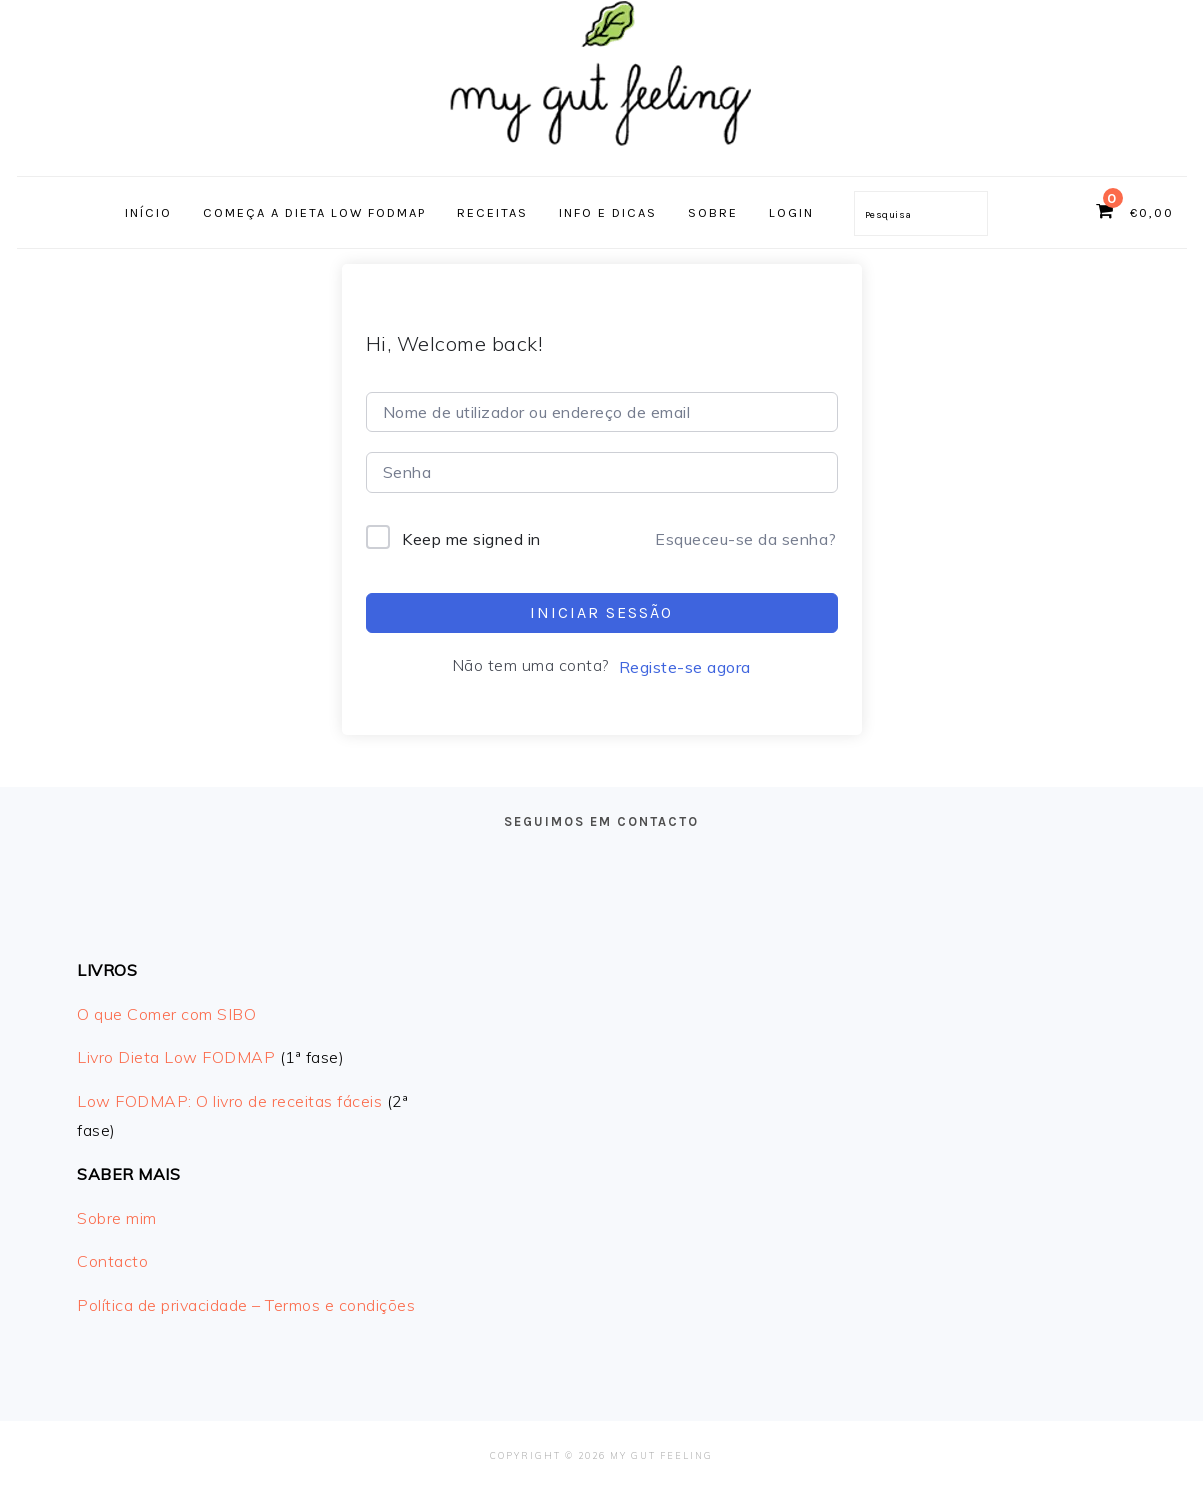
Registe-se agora (685, 667)
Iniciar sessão (601, 612)
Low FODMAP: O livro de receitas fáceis (229, 1101)
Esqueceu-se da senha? (746, 539)
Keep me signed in (471, 539)
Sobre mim (117, 1218)
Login (791, 212)
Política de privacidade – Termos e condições (246, 1305)
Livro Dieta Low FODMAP (176, 1057)
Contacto (112, 1261)
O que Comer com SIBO (166, 1014)
